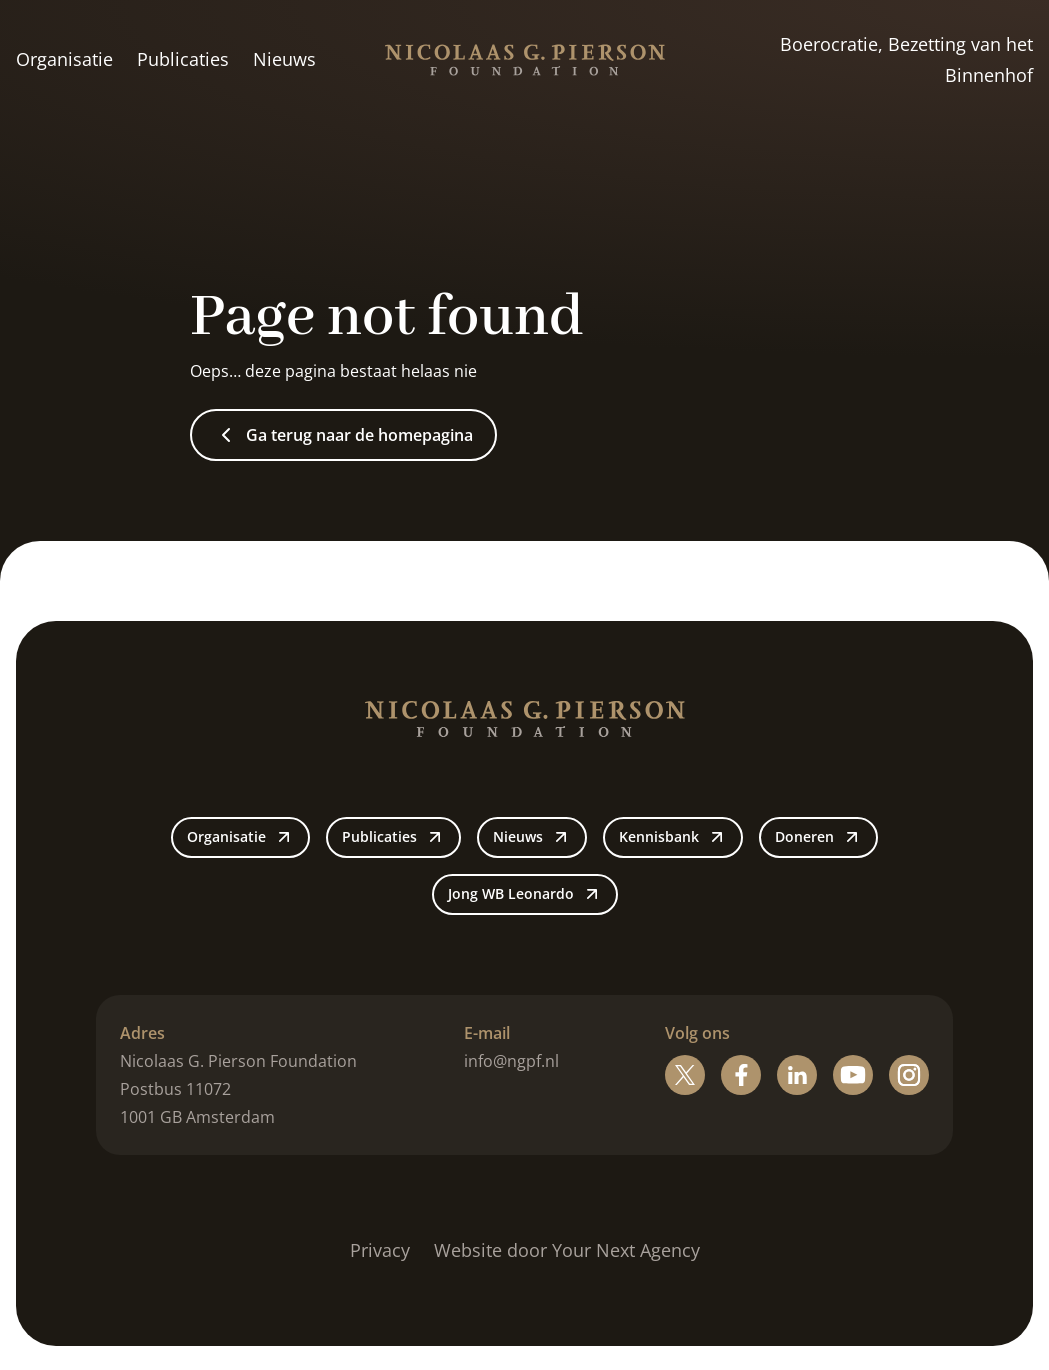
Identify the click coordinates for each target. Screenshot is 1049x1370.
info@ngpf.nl (511, 1061)
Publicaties (183, 59)
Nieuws (284, 59)
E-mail (487, 1033)
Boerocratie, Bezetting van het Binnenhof (906, 60)
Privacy (380, 1250)
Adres (142, 1033)
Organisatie (64, 59)
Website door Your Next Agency (567, 1250)
